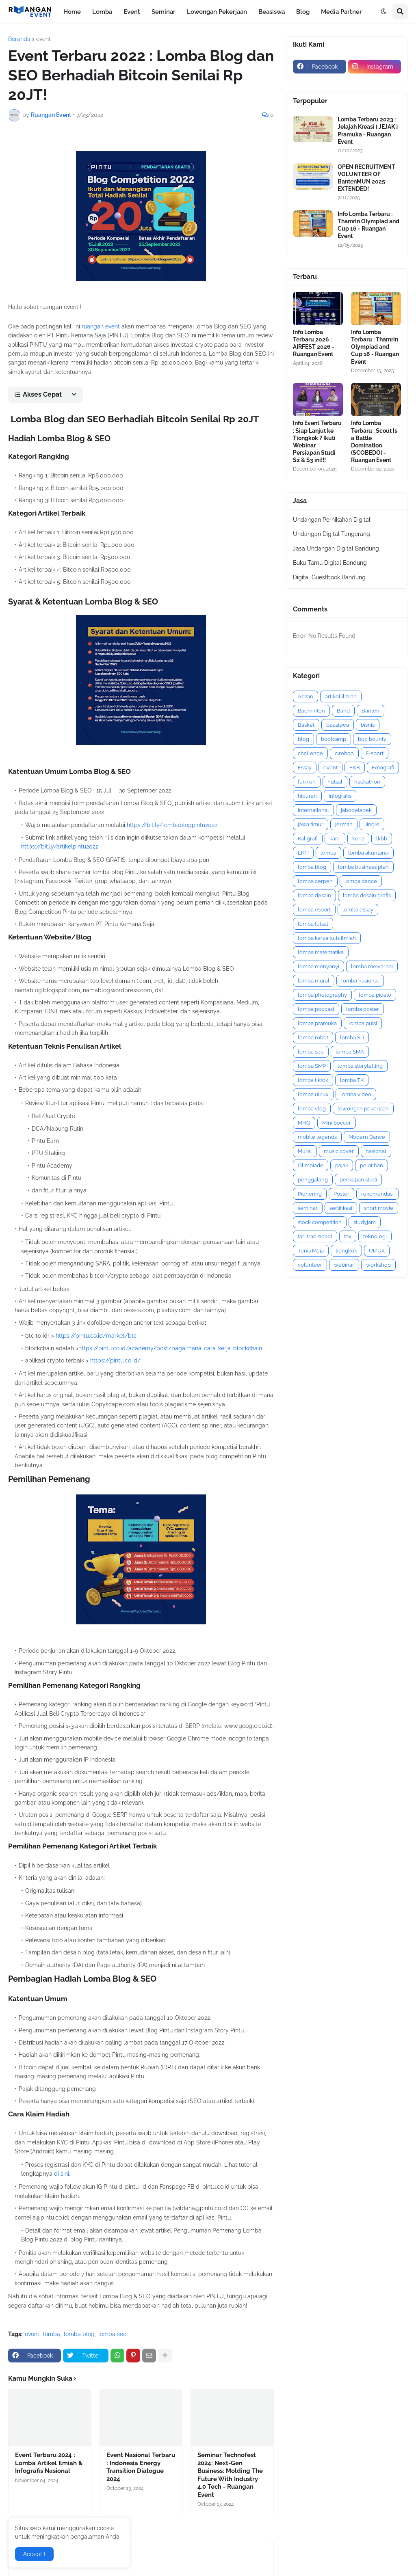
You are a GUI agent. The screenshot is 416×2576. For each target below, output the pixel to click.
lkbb (381, 839)
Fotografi (383, 767)
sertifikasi (340, 1208)
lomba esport (314, 910)
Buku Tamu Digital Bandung (330, 562)
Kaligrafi (308, 839)
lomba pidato (375, 995)
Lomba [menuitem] (102, 11)
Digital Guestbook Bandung (329, 577)
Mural (305, 1151)
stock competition (320, 1222)
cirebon (344, 753)
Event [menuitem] (132, 11)
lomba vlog (312, 1109)
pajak (341, 1165)
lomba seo (112, 2334)
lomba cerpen (315, 881)
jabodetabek (356, 810)
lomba (51, 2334)
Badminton (311, 711)
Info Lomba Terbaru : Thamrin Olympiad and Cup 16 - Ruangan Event (368, 225)
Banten (370, 711)
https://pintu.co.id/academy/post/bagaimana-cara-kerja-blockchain (170, 1348)
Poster (341, 1194)
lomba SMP (312, 1066)
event (43, 39)
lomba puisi (363, 1023)
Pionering (310, 1194)
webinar (344, 1265)
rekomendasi (377, 1194)
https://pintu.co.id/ (115, 1360)
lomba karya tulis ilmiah (327, 938)
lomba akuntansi (368, 853)
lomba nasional (360, 981)
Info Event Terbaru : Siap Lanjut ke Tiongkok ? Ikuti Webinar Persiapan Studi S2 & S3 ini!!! (317, 441)
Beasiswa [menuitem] (271, 11)
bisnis (368, 725)
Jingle (371, 824)
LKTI (303, 853)
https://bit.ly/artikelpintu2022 (59, 846)
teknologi (375, 1236)
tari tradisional (315, 1236)
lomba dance (360, 881)
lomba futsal (313, 924)
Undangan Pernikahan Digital (331, 519)
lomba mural (313, 981)
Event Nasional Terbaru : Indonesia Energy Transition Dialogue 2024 (140, 2467)
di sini (61, 2173)
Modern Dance (367, 1137)
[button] (383, 11)
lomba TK (352, 1080)
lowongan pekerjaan (363, 1109)
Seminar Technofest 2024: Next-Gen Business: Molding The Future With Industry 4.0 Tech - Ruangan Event (230, 2474)
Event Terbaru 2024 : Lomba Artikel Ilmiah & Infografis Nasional (49, 2463)
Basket (306, 725)
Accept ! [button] (34, 2554)
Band (343, 711)
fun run (307, 782)
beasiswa (337, 725)
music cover (339, 1151)
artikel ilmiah (341, 696)
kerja (358, 839)
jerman (344, 824)
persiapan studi (358, 1180)
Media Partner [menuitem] (341, 11)
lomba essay (357, 910)
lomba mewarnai (372, 966)
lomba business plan (363, 867)
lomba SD (352, 1037)
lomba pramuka (317, 1023)
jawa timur (310, 824)
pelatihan (371, 1165)
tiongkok (346, 1251)
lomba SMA (350, 1052)
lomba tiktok (313, 1080)
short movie (378, 1208)
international (313, 810)
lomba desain (314, 895)
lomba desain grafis (367, 895)
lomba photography (322, 995)
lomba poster (362, 1009)
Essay (305, 767)
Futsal (334, 782)
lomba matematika (321, 952)
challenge (310, 753)
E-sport (375, 753)
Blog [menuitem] (303, 11)
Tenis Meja (311, 1251)
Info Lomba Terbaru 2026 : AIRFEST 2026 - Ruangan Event (313, 343)
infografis (340, 796)
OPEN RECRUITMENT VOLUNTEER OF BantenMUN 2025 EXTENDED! (366, 178)
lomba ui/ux (313, 1094)
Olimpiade (310, 1165)
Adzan (305, 696)
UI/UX (377, 1251)
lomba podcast (316, 1009)
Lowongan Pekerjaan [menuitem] (217, 11)
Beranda (19, 39)
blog (303, 739)
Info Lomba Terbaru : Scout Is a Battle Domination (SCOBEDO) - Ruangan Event (374, 441)
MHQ (304, 1123)
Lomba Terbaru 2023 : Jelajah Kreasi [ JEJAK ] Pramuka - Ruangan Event (368, 130)
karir (334, 839)
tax (347, 1236)
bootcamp (333, 739)
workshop (378, 1265)
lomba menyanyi (318, 966)
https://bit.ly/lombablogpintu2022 (172, 825)
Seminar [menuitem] (164, 11)
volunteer (310, 1265)
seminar (308, 1208)
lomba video (355, 1094)
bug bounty (372, 739)
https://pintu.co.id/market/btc (96, 1335)
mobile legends (317, 1137)
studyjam (364, 1222)
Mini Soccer (336, 1123)
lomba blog (79, 2334)
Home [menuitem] (72, 11)
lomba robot (313, 1037)
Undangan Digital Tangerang (331, 534)
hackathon (367, 782)
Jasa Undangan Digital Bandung (336, 548)
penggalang (313, 1180)
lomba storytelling (360, 1066)
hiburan (307, 796)
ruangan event (101, 326)
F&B (354, 767)
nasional (376, 1151)
